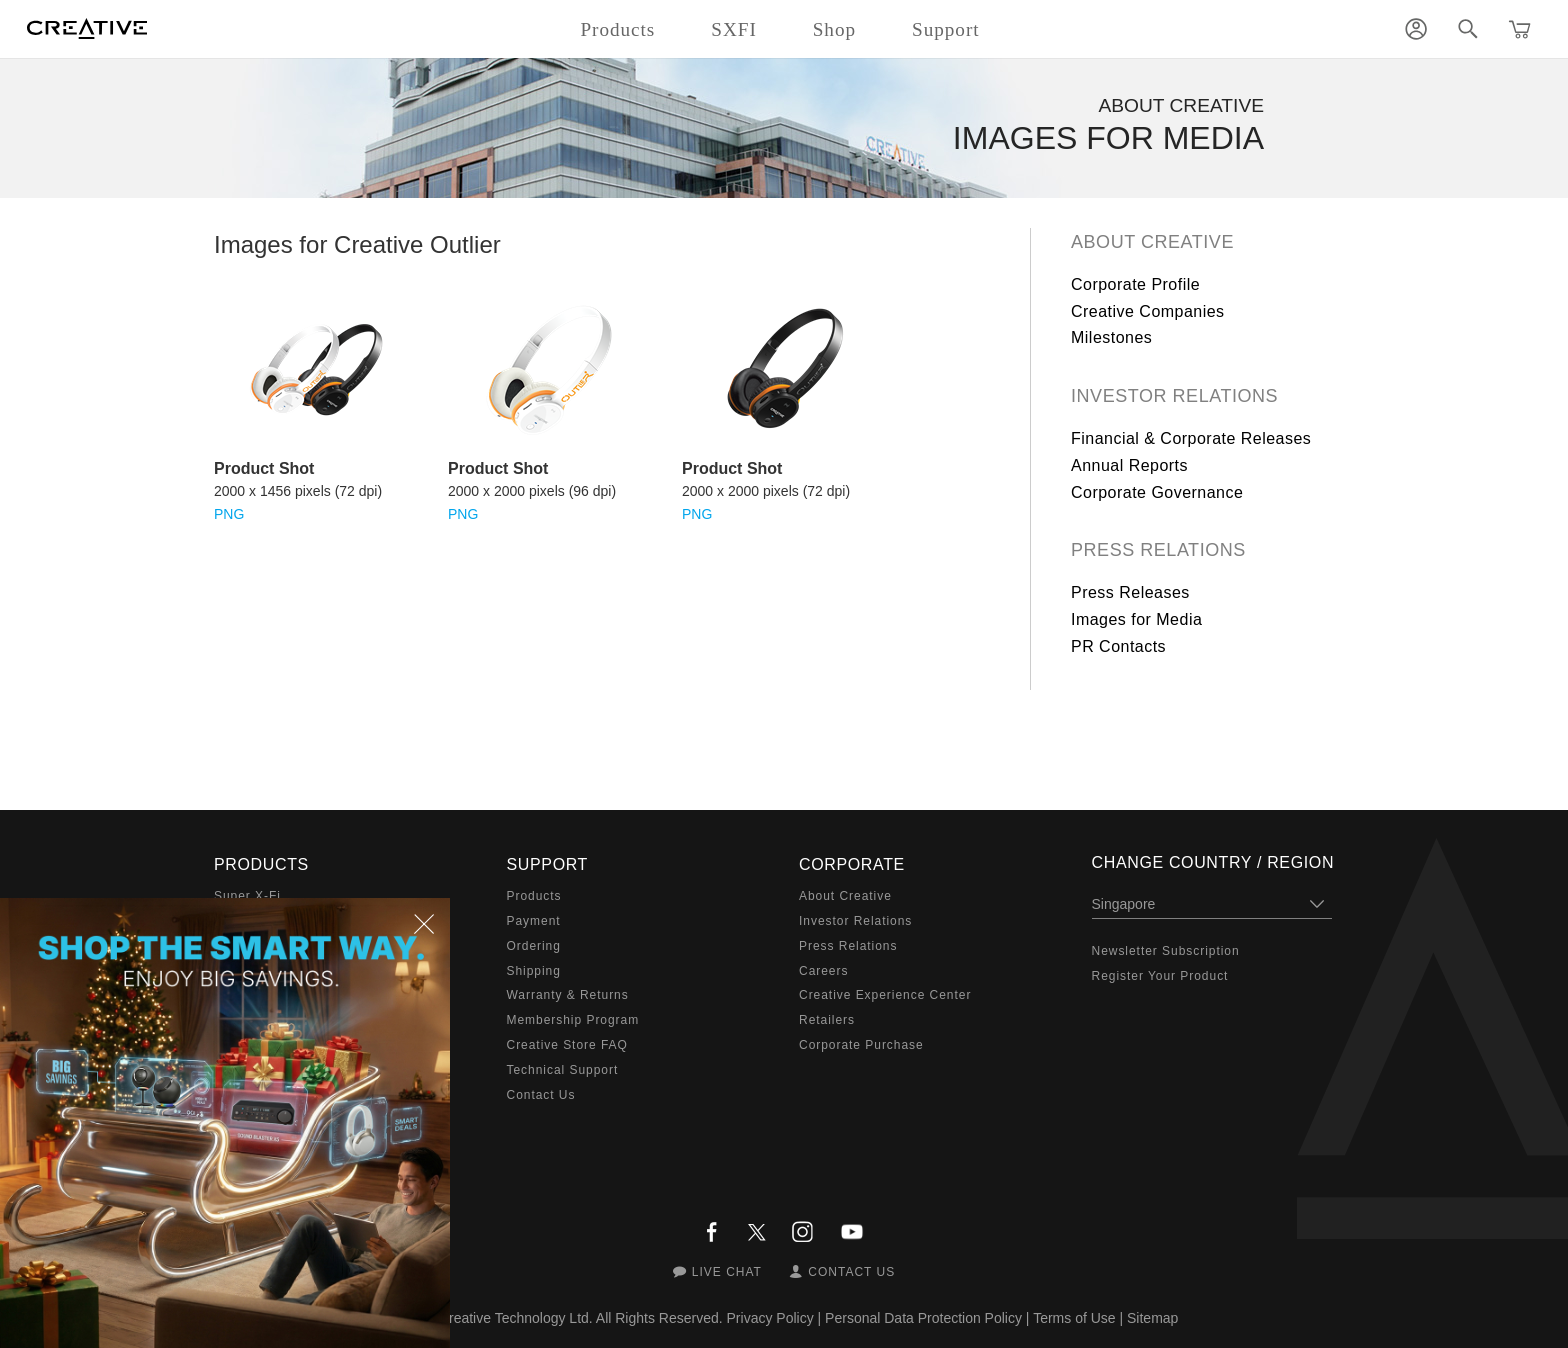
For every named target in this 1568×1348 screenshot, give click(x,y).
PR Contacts (1118, 646)
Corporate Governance (1157, 492)
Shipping (534, 971)
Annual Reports (1129, 465)
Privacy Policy (770, 1318)
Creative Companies (1148, 311)
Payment (534, 921)
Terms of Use (1074, 1318)
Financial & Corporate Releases (1191, 438)
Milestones (1111, 337)
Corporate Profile (1135, 284)
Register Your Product (1160, 976)
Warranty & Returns (568, 995)
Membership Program (573, 1020)
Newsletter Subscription (1166, 951)
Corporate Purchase (861, 1045)
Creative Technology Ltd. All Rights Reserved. (581, 1318)
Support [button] (946, 29)
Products (534, 896)
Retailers (827, 1020)
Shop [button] (834, 29)
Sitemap (1152, 1318)
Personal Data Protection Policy (923, 1318)
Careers (823, 971)
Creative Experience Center (885, 995)
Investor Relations (1174, 396)
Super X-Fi (247, 896)
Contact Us (541, 1095)
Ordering (534, 946)
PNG (229, 514)
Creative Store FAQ (567, 1045)
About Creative (1152, 242)
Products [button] (617, 29)
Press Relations (1158, 550)
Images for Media (1136, 619)
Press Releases (1130, 592)
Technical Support (563, 1070)
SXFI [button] (733, 29)
